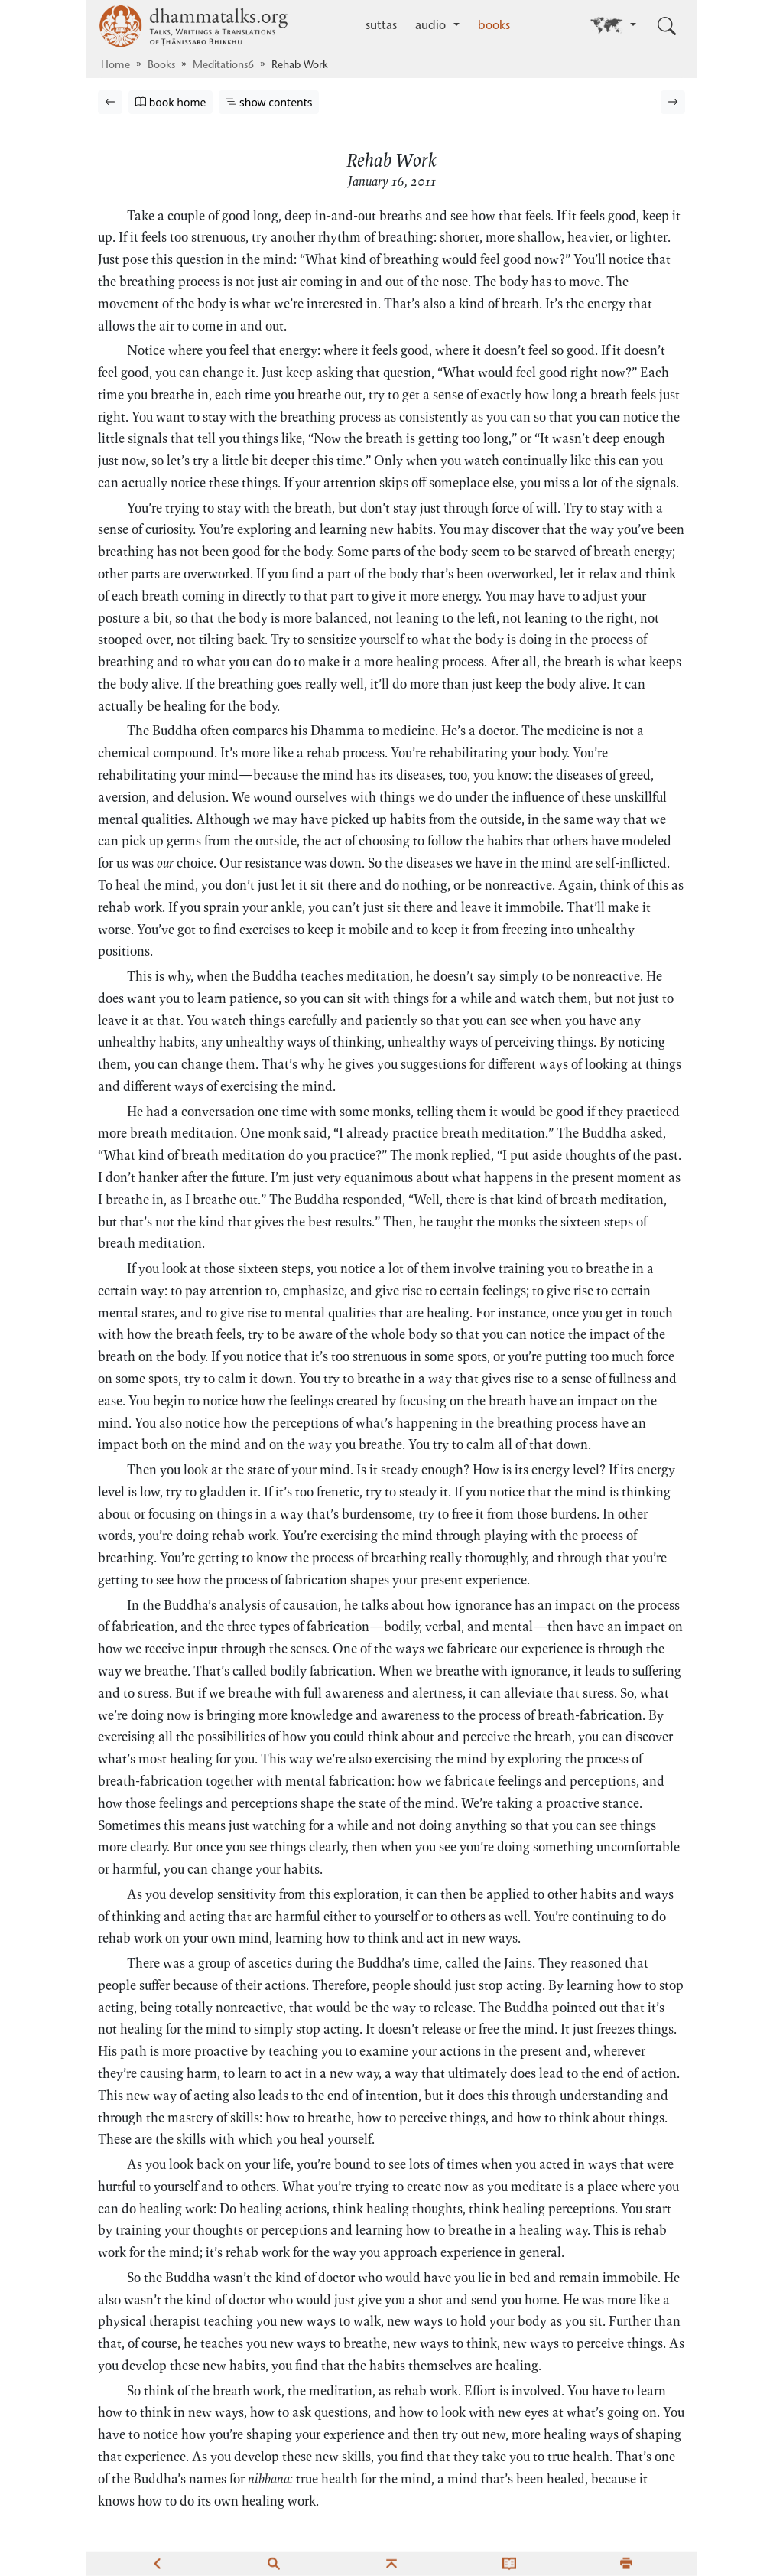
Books (161, 65)
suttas (381, 26)
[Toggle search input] (666, 26)
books (494, 26)
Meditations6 (223, 65)
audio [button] (432, 26)
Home (115, 65)
